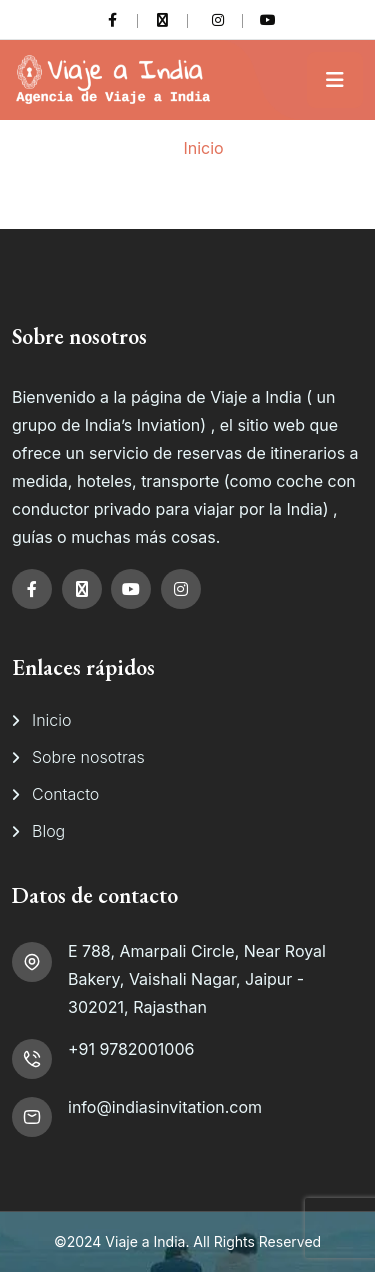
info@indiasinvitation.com (165, 1107)
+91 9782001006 (131, 1049)
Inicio (203, 148)
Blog (48, 831)
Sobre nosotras (88, 757)
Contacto (65, 794)
